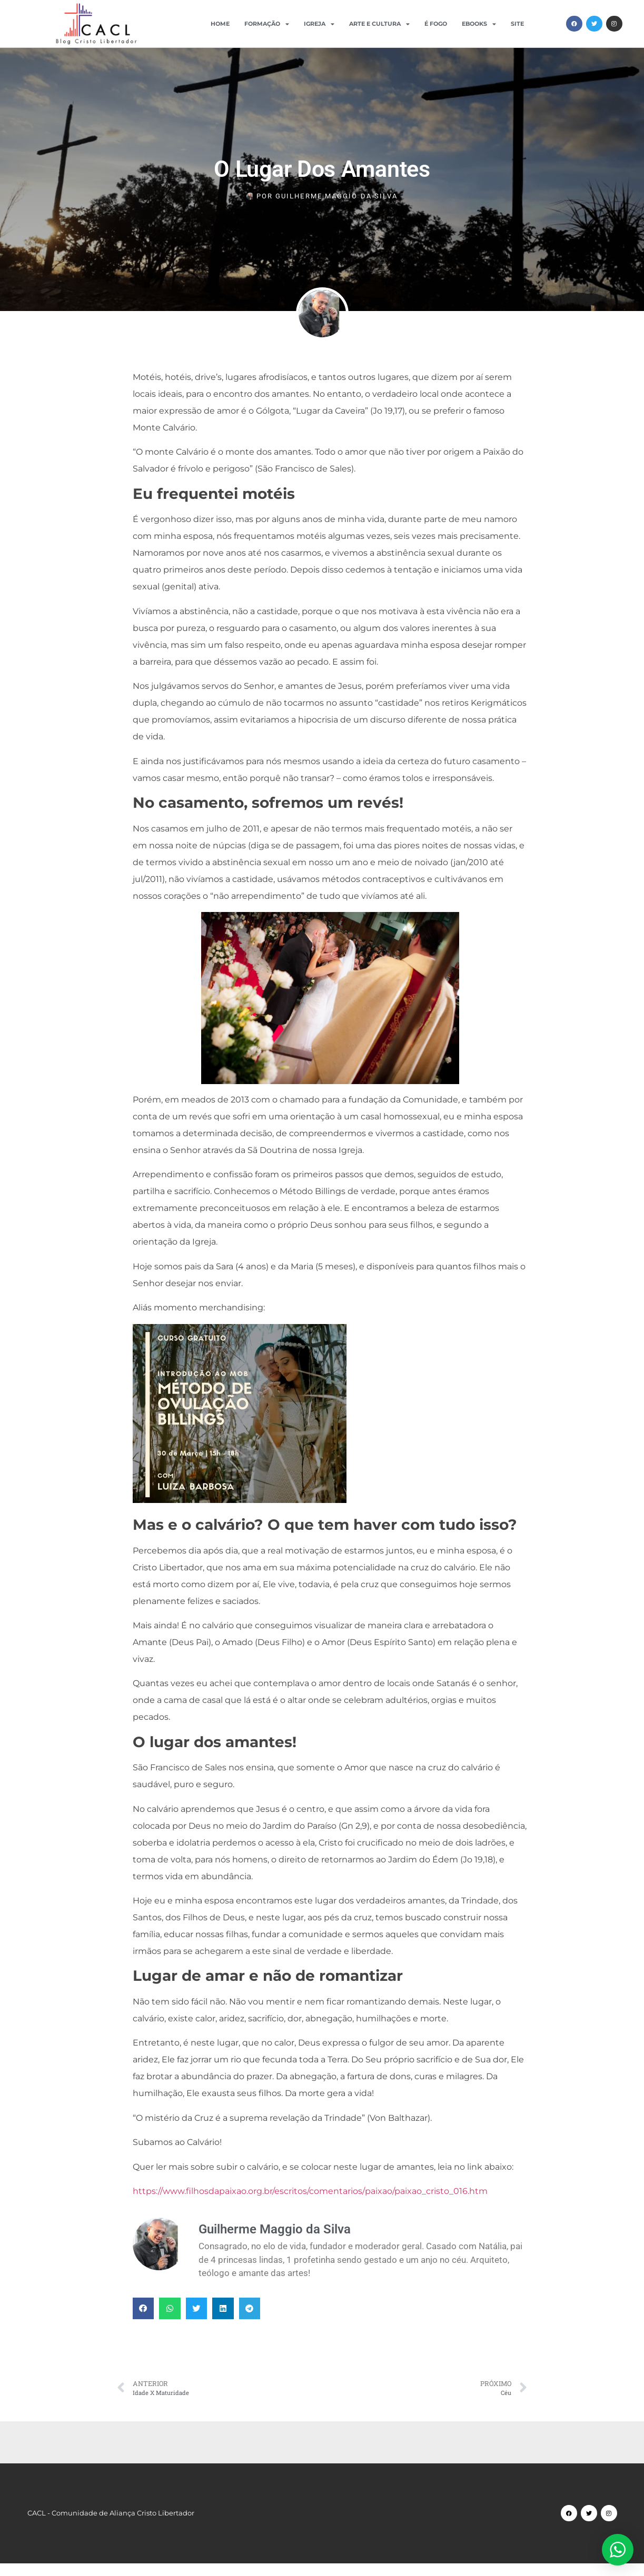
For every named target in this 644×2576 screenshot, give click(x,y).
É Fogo (435, 23)
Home (220, 23)
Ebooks (479, 24)
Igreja (319, 24)
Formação (266, 24)
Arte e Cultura (379, 24)
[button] (143, 2308)
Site (517, 23)
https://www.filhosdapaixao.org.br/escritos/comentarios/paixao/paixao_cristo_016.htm (310, 2191)
